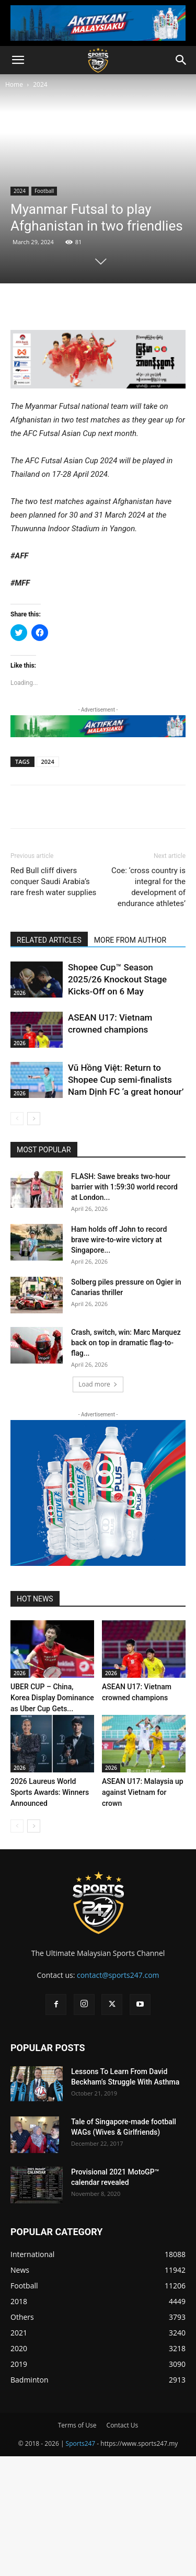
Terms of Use (77, 2425)
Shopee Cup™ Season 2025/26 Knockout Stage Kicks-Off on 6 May (117, 979)
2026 (20, 993)
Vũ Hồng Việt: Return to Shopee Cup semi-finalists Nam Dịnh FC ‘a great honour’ (125, 1079)
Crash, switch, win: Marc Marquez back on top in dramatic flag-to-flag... (126, 1342)
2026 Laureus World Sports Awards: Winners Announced (49, 1792)
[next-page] (33, 1118)
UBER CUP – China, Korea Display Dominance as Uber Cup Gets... (52, 1697)
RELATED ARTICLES (49, 940)
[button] (17, 60)
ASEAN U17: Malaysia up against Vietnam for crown (142, 1792)
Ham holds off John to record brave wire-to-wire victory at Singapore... (119, 1239)
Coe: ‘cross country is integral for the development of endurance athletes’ (148, 887)
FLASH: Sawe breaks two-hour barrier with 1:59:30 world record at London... (124, 1186)
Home (14, 84)
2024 (40, 84)
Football (44, 190)
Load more (98, 1384)
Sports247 (81, 2443)
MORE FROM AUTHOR (130, 940)
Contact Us (123, 2425)
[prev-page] (17, 1118)
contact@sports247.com (118, 1975)
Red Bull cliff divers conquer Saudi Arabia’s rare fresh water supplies (53, 881)
